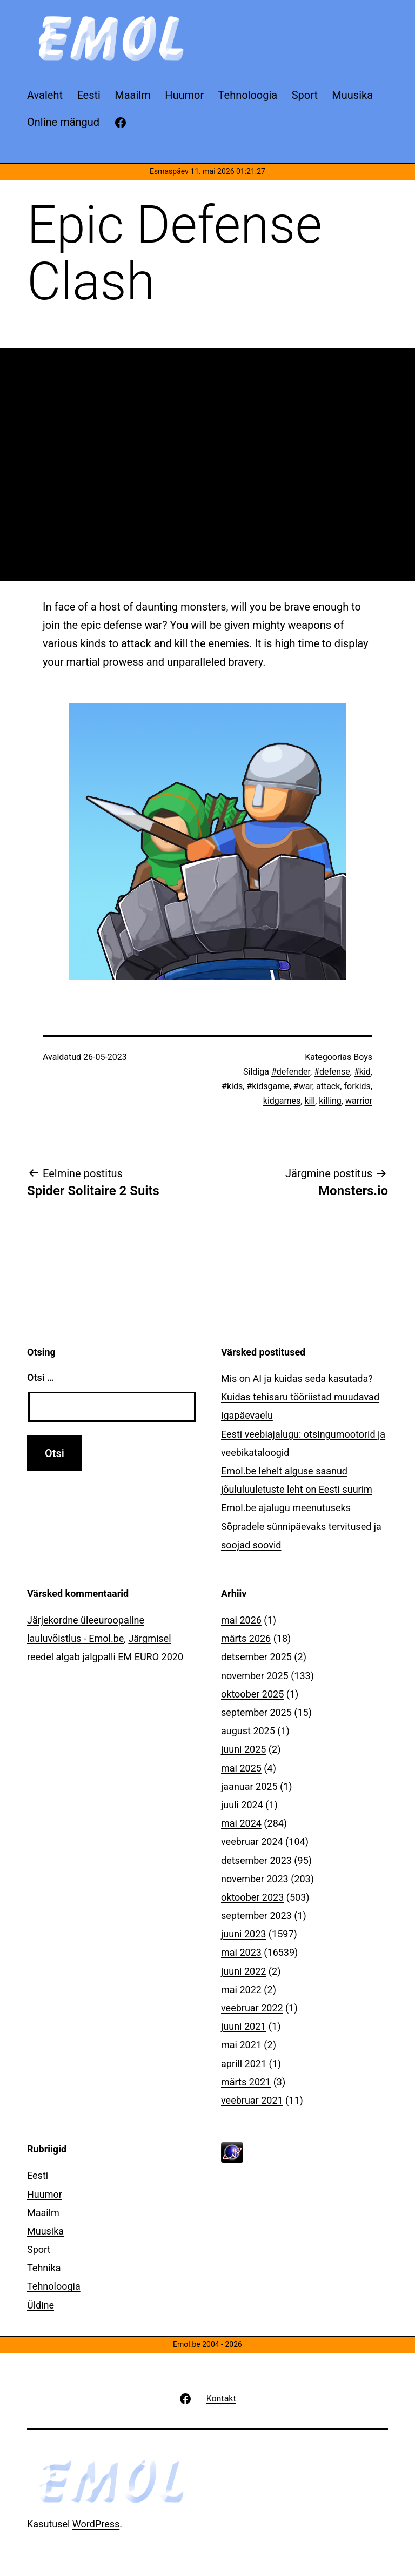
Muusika (45, 2231)
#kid (362, 1071)
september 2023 (256, 1915)
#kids (232, 1086)
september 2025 (256, 1712)
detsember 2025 (256, 1656)
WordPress (95, 2524)
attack (328, 1086)
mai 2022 (241, 1989)
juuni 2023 (243, 1934)
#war (302, 1086)
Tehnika (44, 2267)
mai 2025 (241, 1768)
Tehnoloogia (54, 2286)
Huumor (44, 2194)
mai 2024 (241, 1823)
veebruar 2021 (252, 2100)
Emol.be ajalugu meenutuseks (286, 1507)
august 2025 (248, 1730)
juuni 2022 (243, 1971)
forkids (357, 1086)
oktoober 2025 (252, 1694)
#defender (290, 1071)
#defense (332, 1071)
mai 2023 (241, 1952)
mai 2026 (241, 1620)
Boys (362, 1057)
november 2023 (255, 1878)
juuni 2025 (243, 1749)
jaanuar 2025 (249, 1786)
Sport (39, 2249)
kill (309, 1101)
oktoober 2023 (252, 1897)
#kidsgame (267, 1086)
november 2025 (255, 1675)
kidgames (281, 1101)
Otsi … (40, 1377)
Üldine (40, 2305)
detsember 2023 (256, 1860)
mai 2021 (241, 2044)
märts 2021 (246, 2082)
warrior (358, 1101)
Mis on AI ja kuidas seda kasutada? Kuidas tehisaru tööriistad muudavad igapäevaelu (300, 1397)
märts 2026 (246, 1638)
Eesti (37, 2175)
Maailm (43, 2212)
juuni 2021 (243, 2026)
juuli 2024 (242, 1804)
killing (330, 1101)
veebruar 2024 (252, 1841)
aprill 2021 (243, 2063)
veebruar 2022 (252, 2008)
